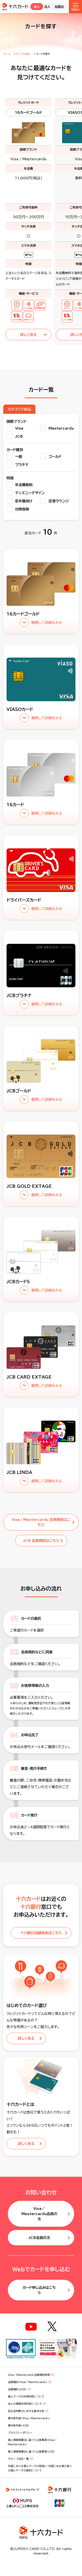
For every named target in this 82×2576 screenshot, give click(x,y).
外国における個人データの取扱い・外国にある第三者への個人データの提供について (40, 2468)
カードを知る (23, 54)
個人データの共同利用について (26, 2396)
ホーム (6, 54)
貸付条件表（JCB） (18, 2425)
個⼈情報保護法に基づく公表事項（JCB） (31, 2451)
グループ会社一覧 (18, 2458)
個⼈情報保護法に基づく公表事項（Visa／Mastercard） (32, 2442)
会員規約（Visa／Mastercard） (27, 2382)
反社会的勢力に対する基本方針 (26, 2411)
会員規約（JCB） (17, 2389)
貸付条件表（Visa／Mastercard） (29, 2418)
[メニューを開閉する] (75, 6)
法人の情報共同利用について (25, 2403)
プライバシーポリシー (20, 2432)
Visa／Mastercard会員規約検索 (29, 2374)
